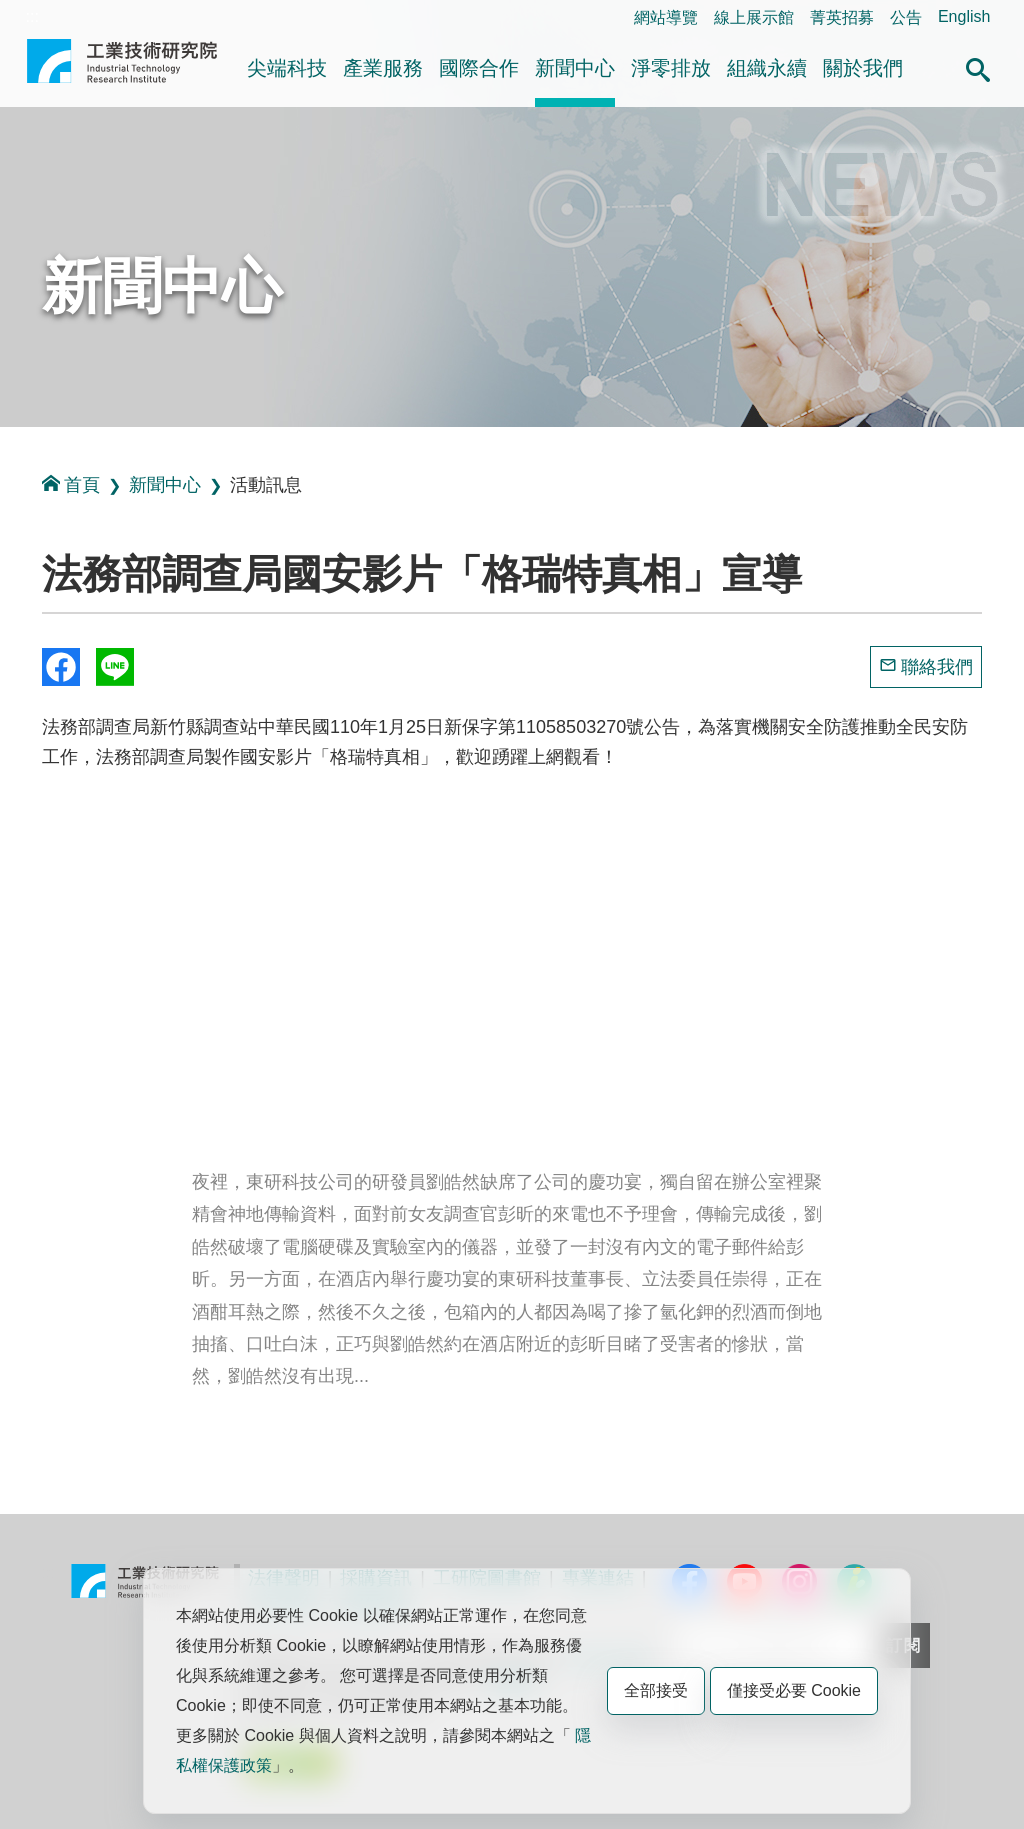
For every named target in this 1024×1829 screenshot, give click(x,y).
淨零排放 (671, 68)
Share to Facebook (61, 667)
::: (32, 16)
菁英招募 (842, 17)
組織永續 (767, 68)
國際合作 (479, 68)
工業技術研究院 (122, 69)
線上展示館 (754, 17)
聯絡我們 (937, 667)
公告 (906, 17)
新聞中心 (575, 68)
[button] (978, 67)
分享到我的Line (115, 667)
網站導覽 (666, 17)
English (964, 16)
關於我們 (863, 68)
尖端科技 (287, 68)
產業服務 (383, 68)
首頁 (71, 484)
